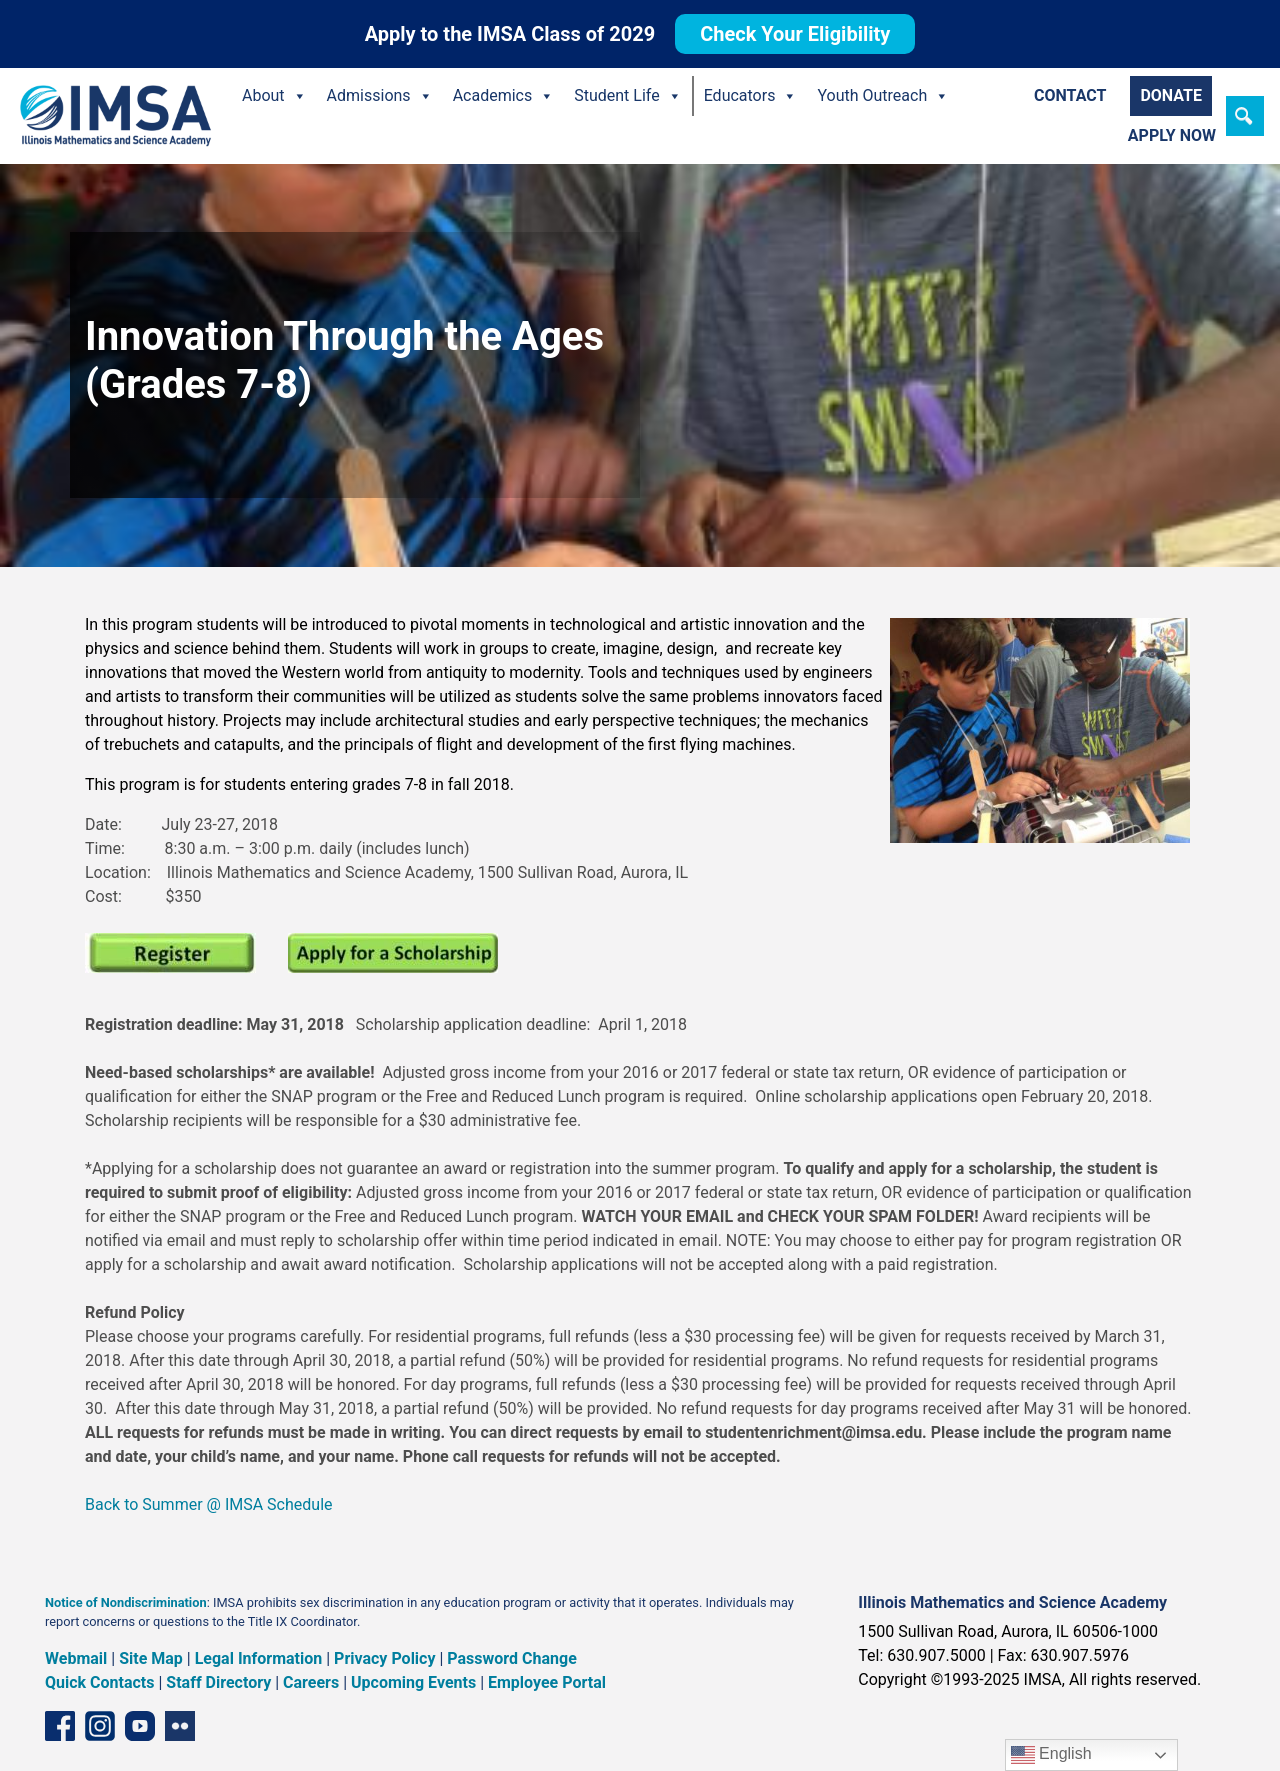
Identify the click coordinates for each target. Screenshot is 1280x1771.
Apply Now (1172, 135)
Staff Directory (218, 1682)
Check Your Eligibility (795, 34)
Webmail (76, 1658)
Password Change (511, 1658)
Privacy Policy (384, 1658)
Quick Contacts (100, 1682)
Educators (751, 96)
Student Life (627, 96)
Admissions (380, 96)
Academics (504, 96)
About (274, 96)
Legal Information (259, 1658)
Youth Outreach (883, 96)
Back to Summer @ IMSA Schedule (209, 1504)
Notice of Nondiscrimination (126, 1602)
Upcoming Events (413, 1682)
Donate (1171, 95)
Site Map (151, 1658)
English (1051, 1755)
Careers (311, 1682)
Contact (1070, 95)
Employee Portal (547, 1682)
